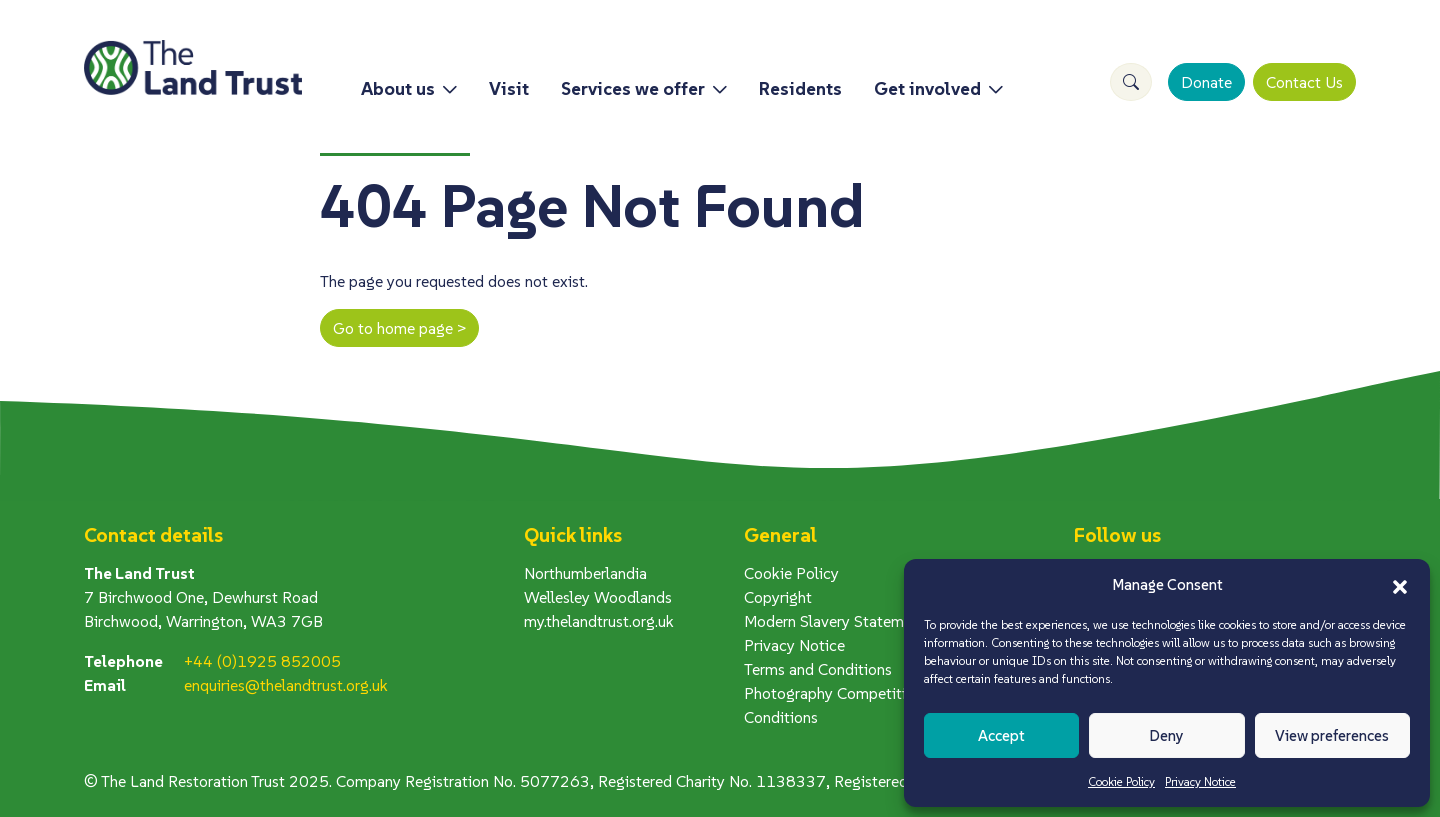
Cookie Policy (1121, 781)
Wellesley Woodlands (598, 597)
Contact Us (1304, 82)
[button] (1400, 585)
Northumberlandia (585, 573)
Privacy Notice (1200, 781)
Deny (1166, 735)
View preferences (1332, 735)
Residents (800, 88)
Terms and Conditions (818, 669)
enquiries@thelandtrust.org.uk (286, 685)
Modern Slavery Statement (835, 621)
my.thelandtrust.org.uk (599, 621)
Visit (509, 88)
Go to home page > (399, 328)
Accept (1001, 735)
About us (398, 88)
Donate (1206, 82)
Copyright (778, 597)
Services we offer (633, 88)
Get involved (927, 88)
